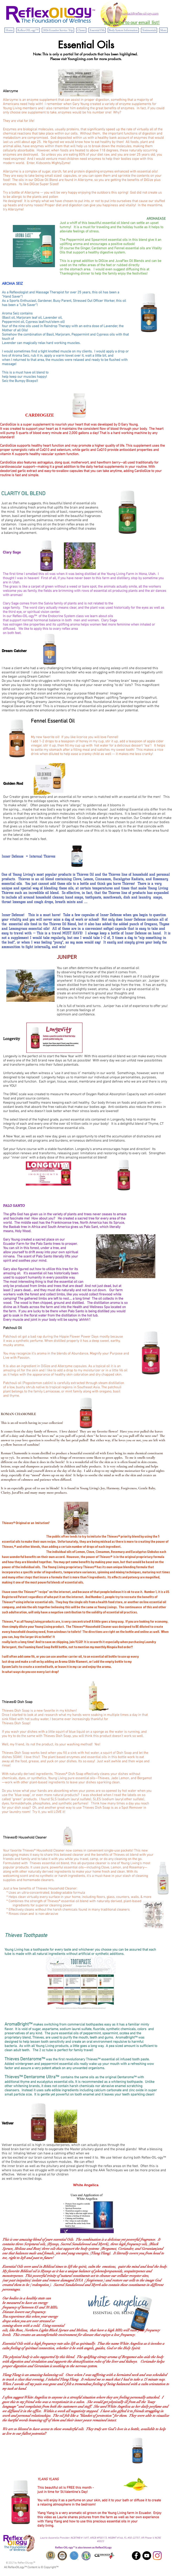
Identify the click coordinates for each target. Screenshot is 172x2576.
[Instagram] (157, 2555)
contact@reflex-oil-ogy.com (140, 13)
